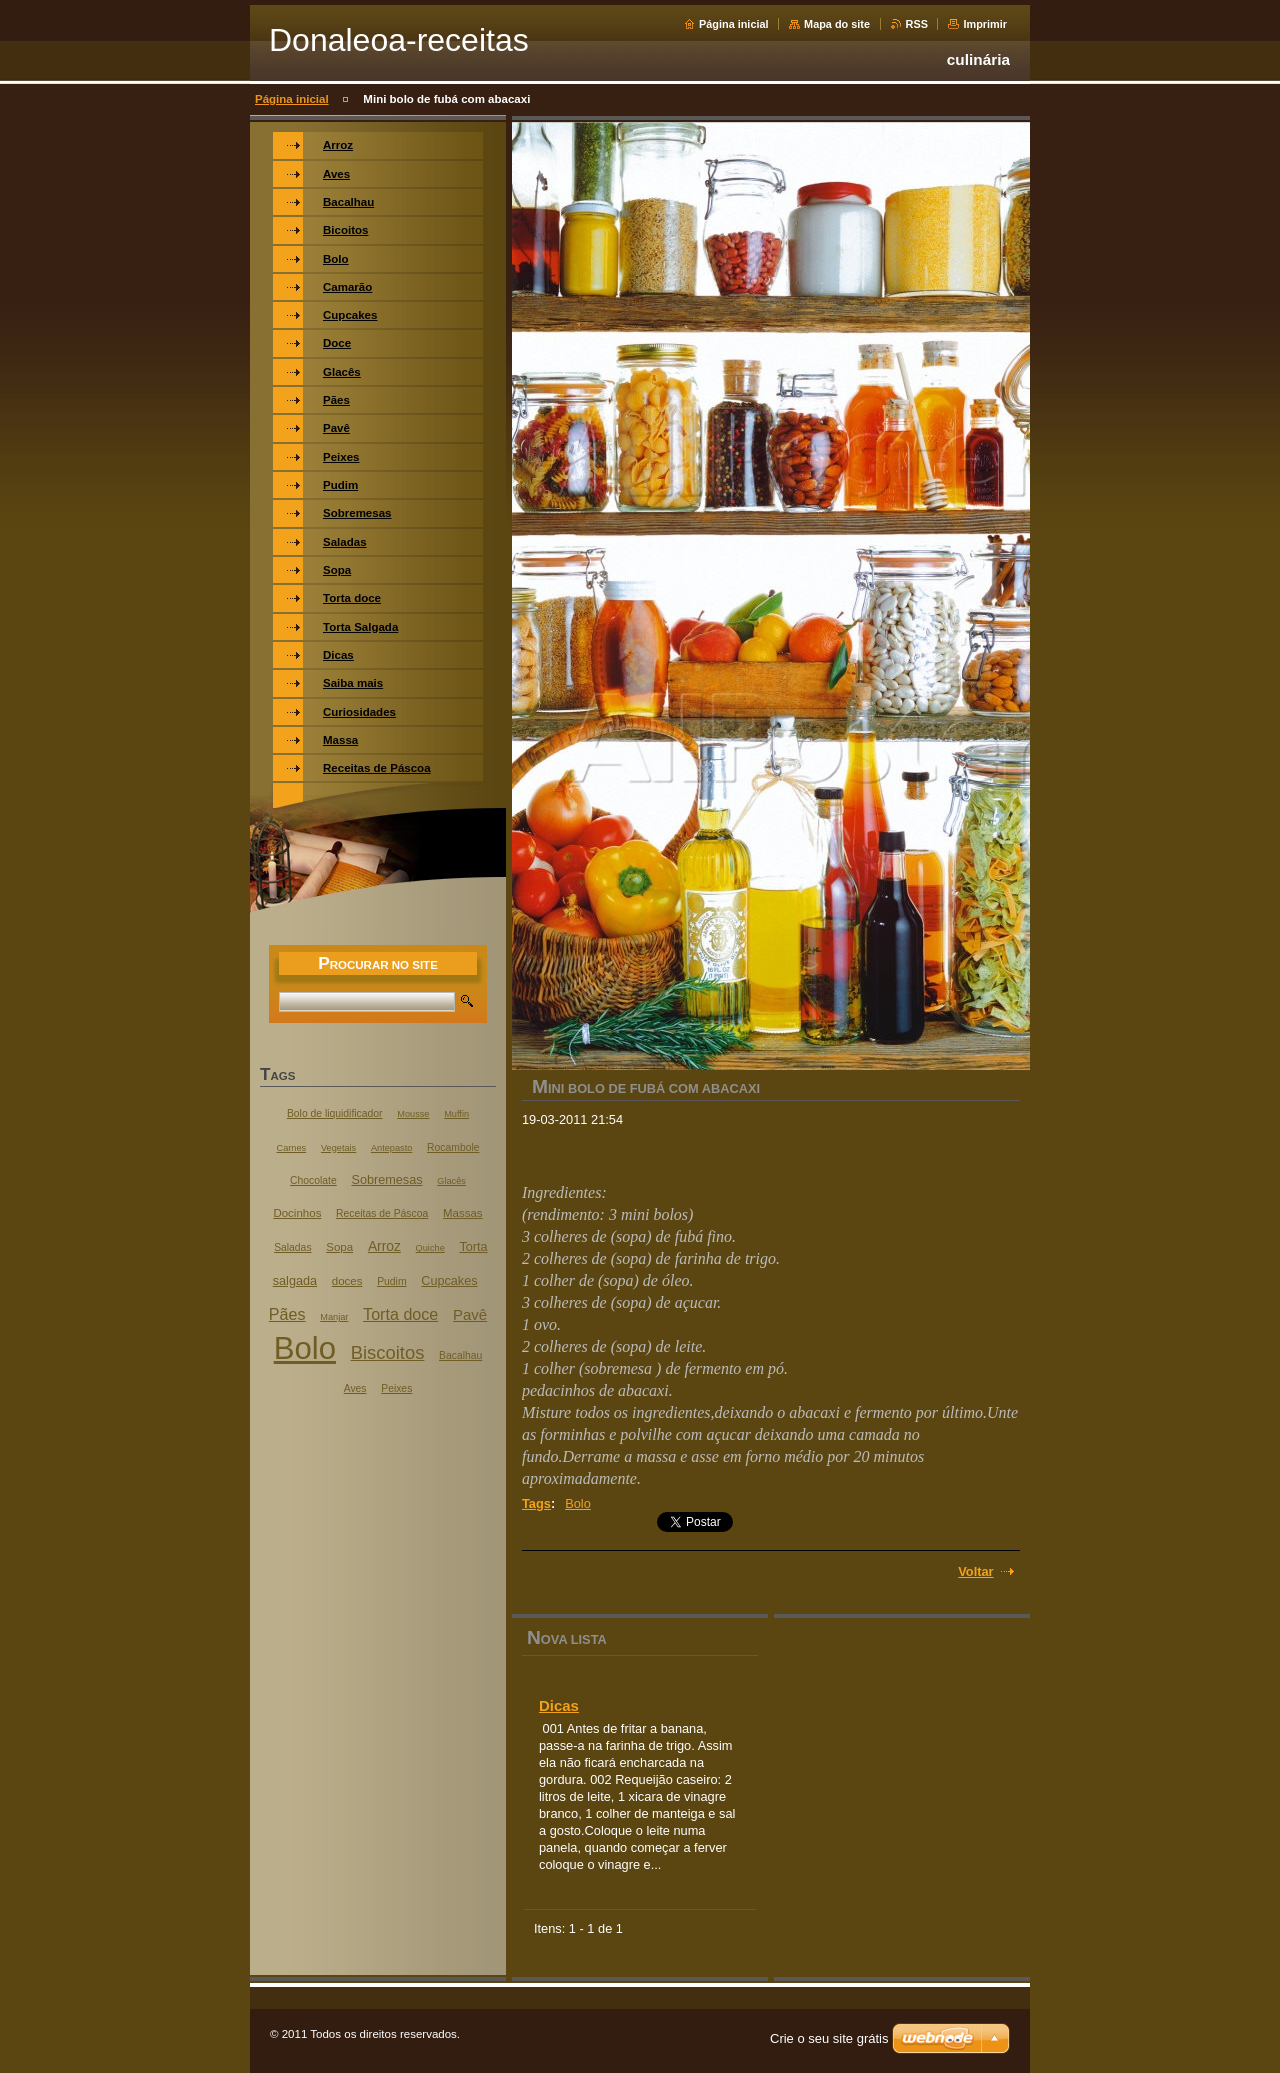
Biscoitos (388, 1352)
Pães (287, 1314)
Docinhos (297, 1213)
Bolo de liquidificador (335, 1113)
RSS (917, 24)
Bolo (578, 1503)
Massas (463, 1213)
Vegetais (338, 1148)
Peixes (396, 1388)
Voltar (975, 1571)
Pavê (470, 1314)
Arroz (384, 1246)
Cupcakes (449, 1281)
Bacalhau (460, 1355)
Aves (355, 1388)
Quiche (430, 1248)
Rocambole (453, 1147)
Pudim (391, 1281)
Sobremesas (386, 1180)
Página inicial (734, 24)
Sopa (339, 1247)
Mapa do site (837, 24)
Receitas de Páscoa (382, 1213)
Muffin (456, 1114)
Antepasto (391, 1148)
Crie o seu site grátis (829, 2038)
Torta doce (400, 1314)
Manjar (334, 1317)
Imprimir (985, 24)
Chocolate (313, 1180)
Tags (536, 1503)
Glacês (451, 1181)
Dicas (559, 1705)
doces (347, 1281)
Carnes (292, 1148)
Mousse (413, 1114)
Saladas (292, 1247)
